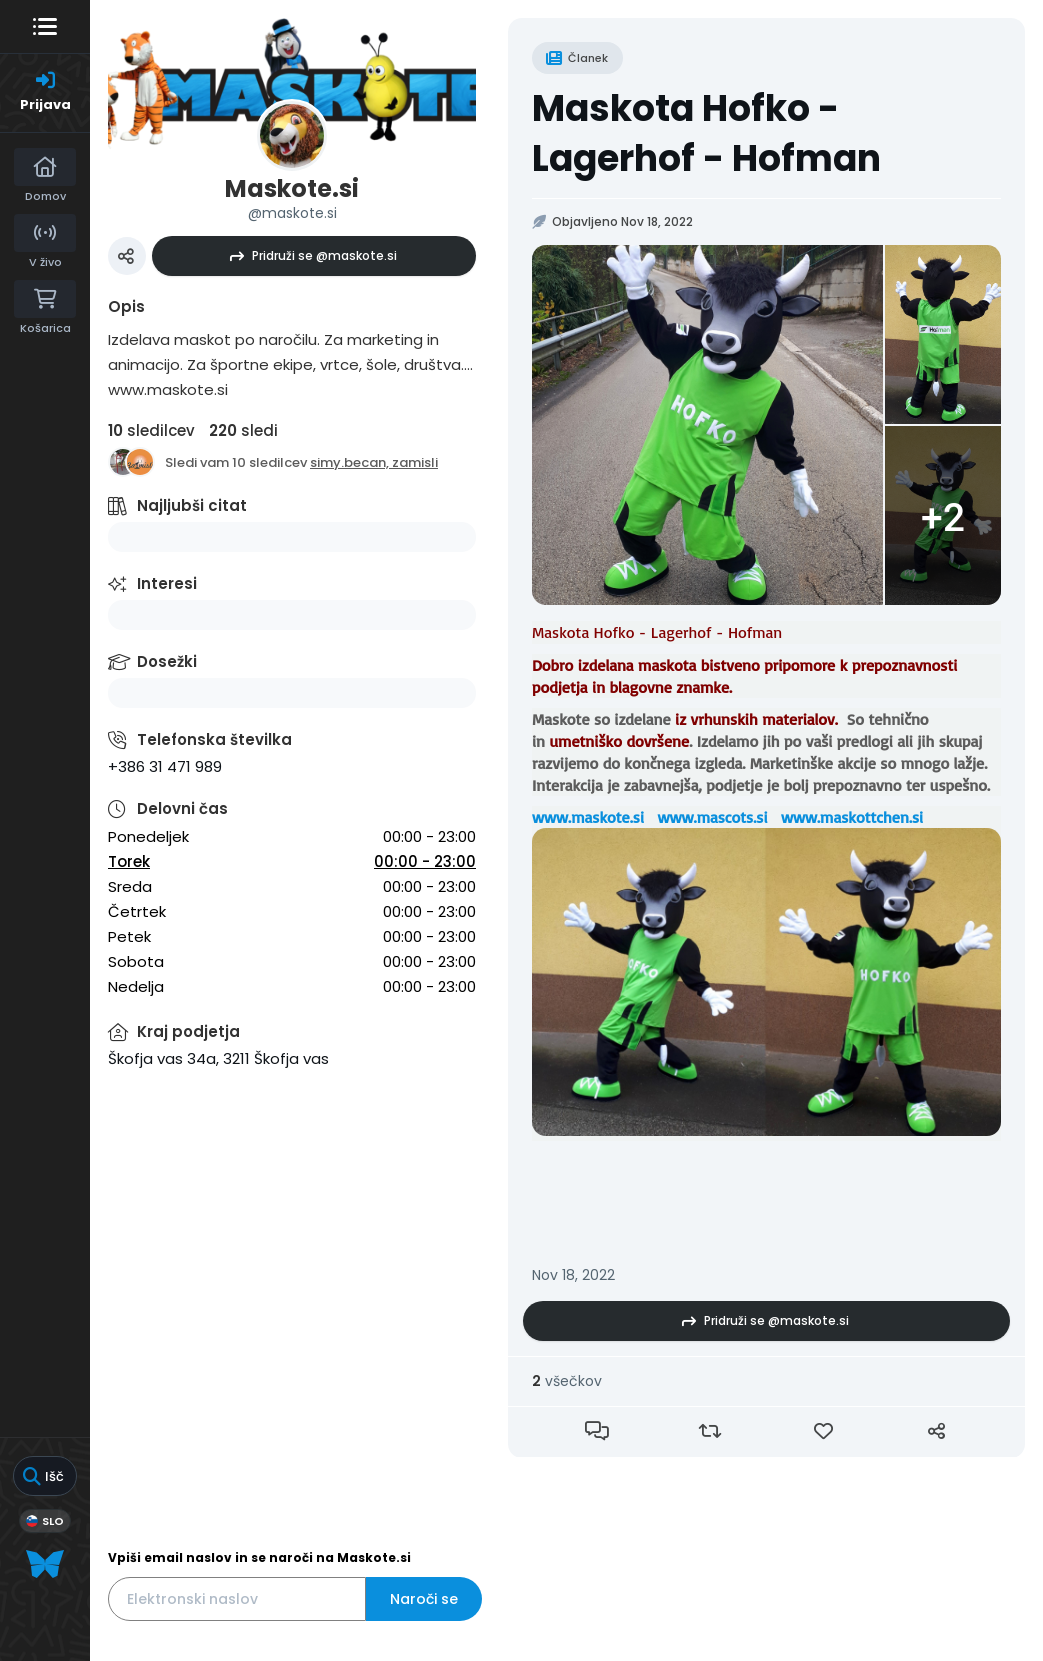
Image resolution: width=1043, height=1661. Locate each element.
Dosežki (167, 661)
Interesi (167, 583)
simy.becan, (351, 462)
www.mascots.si (712, 817)
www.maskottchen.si (852, 817)
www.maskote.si (588, 817)
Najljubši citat (192, 505)
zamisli (415, 462)
